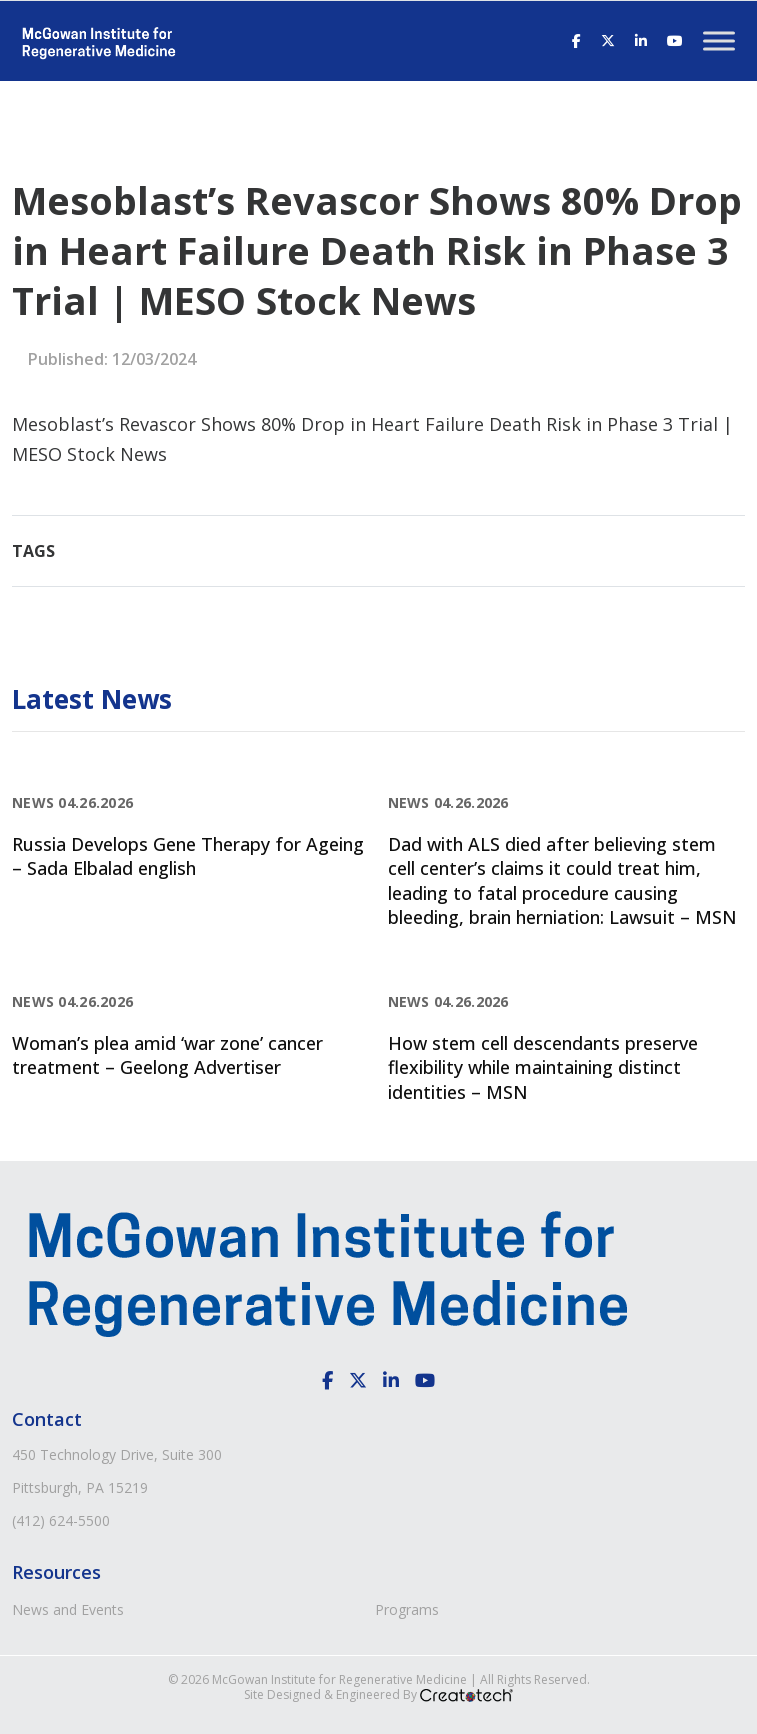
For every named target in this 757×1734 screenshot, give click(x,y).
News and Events (68, 1609)
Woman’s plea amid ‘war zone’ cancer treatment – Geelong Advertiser (167, 1055)
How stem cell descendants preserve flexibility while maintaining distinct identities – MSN (543, 1067)
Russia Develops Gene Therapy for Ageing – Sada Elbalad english (188, 856)
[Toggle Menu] (719, 40)
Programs (407, 1609)
